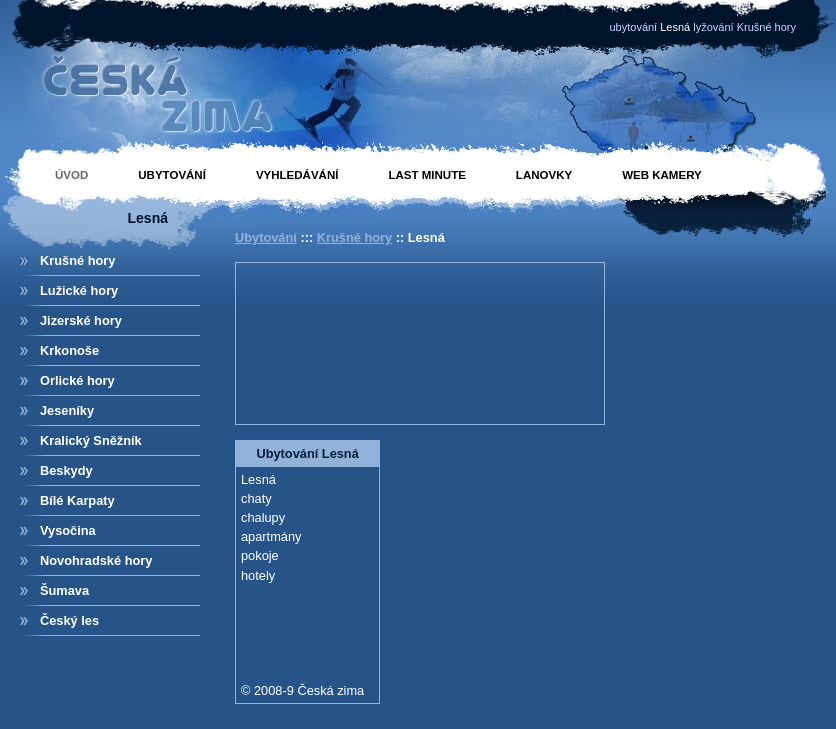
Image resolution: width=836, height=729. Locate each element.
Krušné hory (77, 260)
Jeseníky (67, 410)
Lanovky (544, 175)
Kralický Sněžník (91, 440)
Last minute (426, 175)
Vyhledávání (297, 175)
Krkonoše (69, 350)
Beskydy (66, 470)
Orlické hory (77, 380)
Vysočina (68, 530)
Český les (69, 620)
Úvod (71, 175)
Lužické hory (79, 290)
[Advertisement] (331, 341)
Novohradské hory (96, 560)
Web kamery (662, 175)
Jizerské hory (81, 320)
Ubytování (172, 175)
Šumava (64, 590)
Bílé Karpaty (77, 500)
